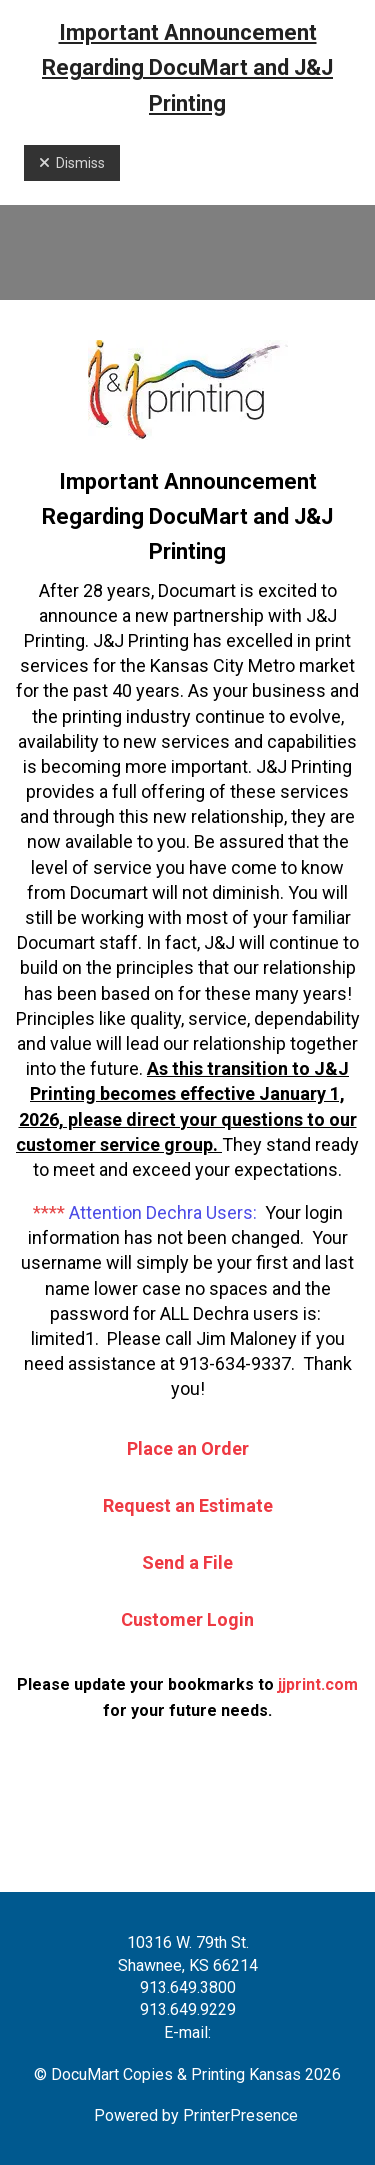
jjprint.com (318, 1684)
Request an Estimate (188, 1505)
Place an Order (188, 1448)
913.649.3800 (188, 1987)
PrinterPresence (240, 2115)
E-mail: (187, 2032)
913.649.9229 (188, 2009)
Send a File (187, 1562)
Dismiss (72, 163)
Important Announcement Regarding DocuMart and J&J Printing (187, 67)
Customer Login (187, 1619)
